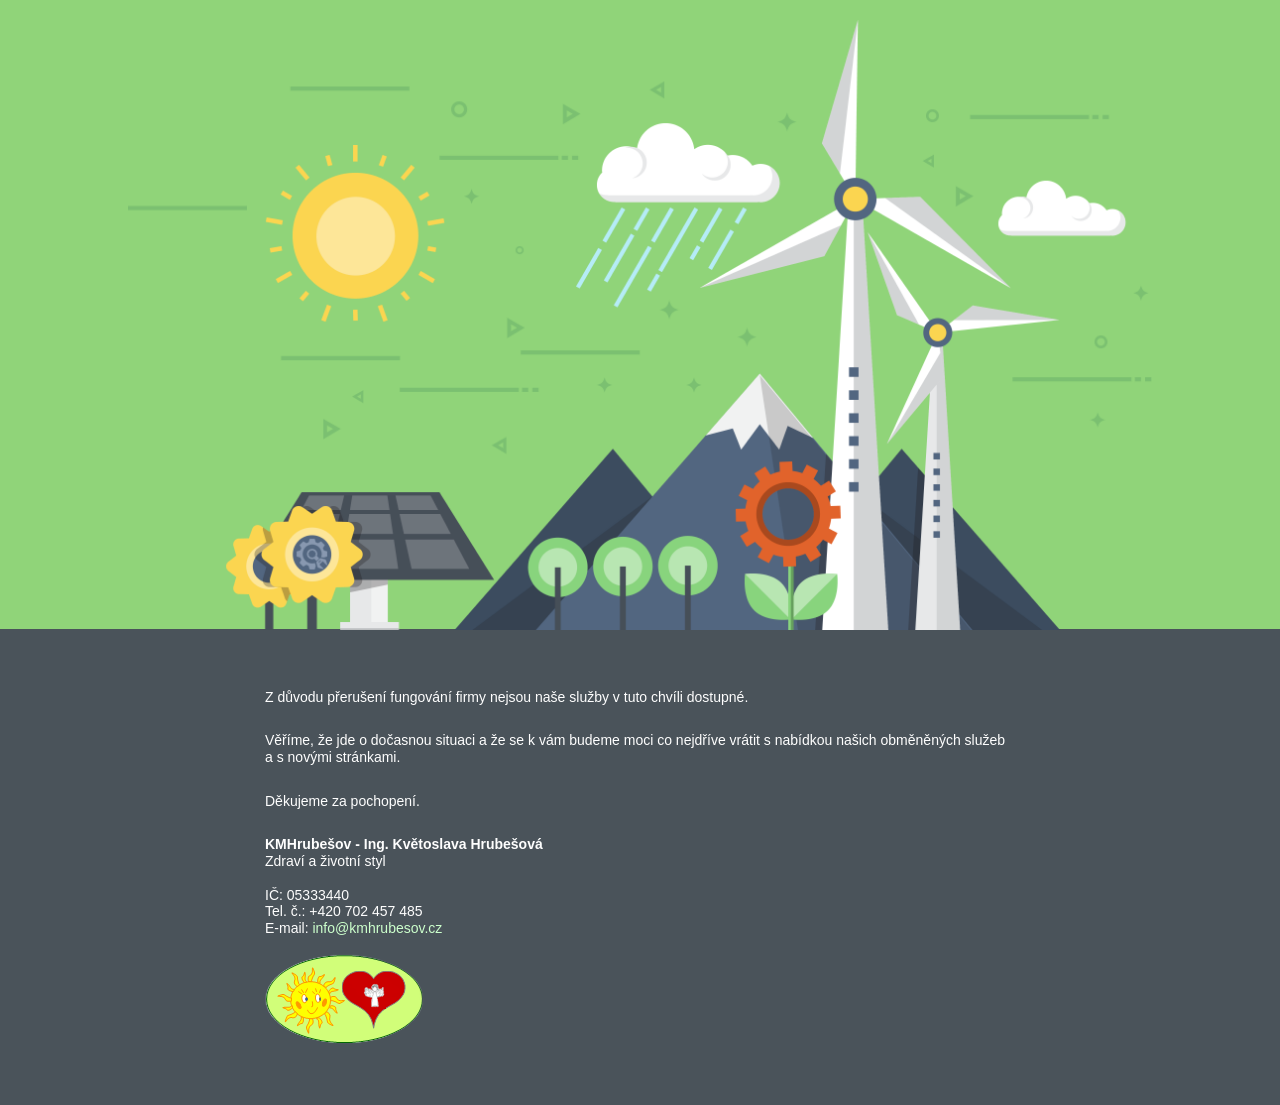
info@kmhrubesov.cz (377, 928)
